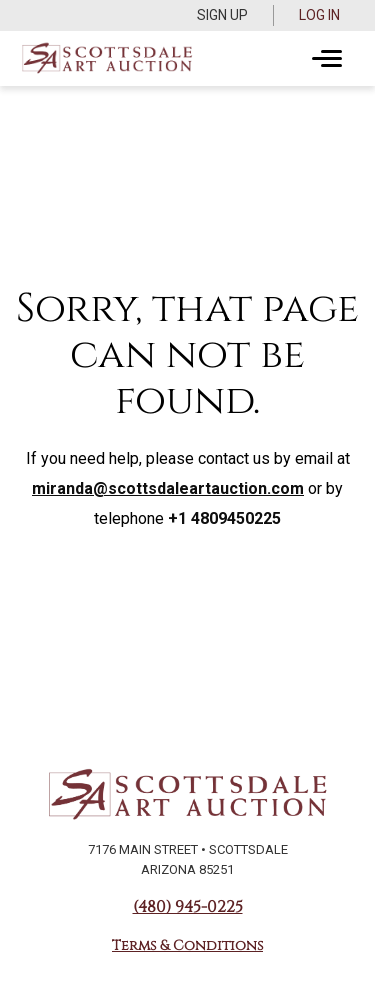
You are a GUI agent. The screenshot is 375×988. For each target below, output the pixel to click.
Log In (319, 15)
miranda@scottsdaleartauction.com (168, 488)
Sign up (222, 15)
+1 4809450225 (224, 518)
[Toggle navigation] (327, 59)
